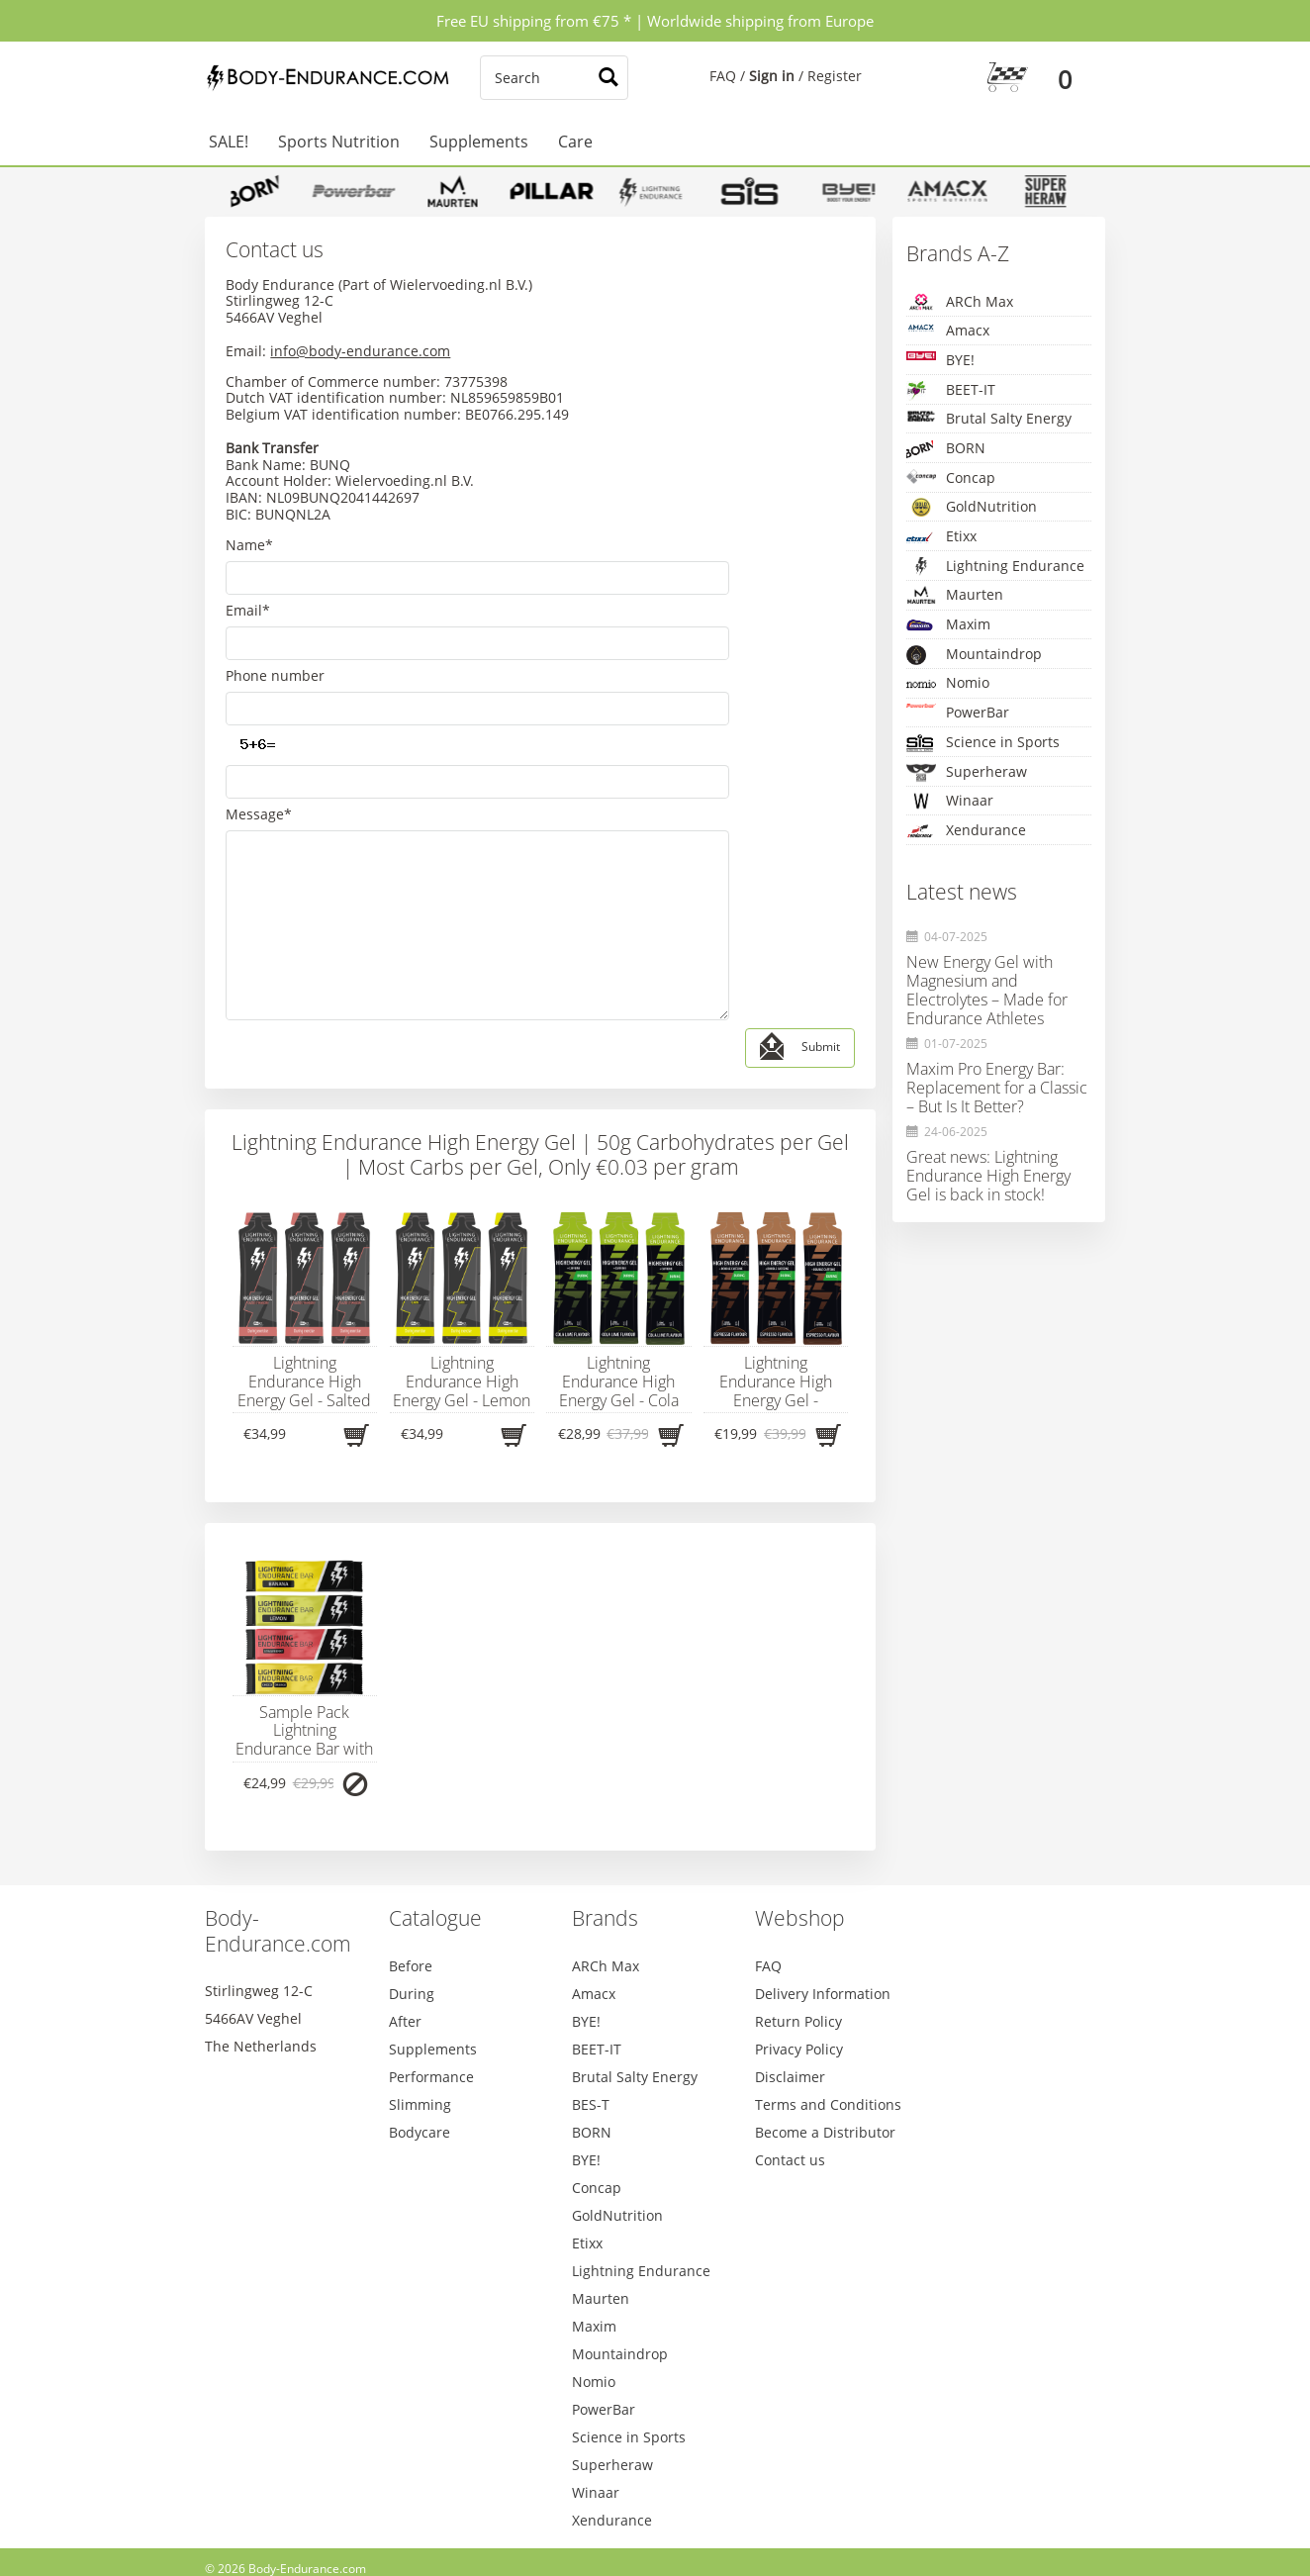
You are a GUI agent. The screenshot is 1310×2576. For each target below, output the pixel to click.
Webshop (800, 1793)
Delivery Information (822, 1869)
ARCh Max (959, 302)
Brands (605, 1793)
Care (575, 141)
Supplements (478, 141)
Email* (248, 587)
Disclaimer (790, 1952)
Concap (950, 477)
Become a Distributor (825, 2007)
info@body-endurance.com (360, 350)
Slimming (420, 1979)
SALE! (228, 141)
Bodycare (419, 2007)
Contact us (790, 2035)
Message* (259, 714)
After (405, 1896)
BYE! (940, 359)
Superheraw (966, 772)
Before (410, 1841)
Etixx (941, 536)
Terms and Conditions (828, 1979)
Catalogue (435, 1793)
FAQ (722, 75)
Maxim (948, 625)
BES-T (590, 1979)
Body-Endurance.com (278, 1805)
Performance (431, 1952)
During (411, 1869)
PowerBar (957, 712)
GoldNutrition (971, 507)
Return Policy (798, 1896)
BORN (945, 448)
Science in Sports (983, 742)
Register (834, 75)
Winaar (949, 801)
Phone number (275, 629)
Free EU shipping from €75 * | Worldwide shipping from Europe (655, 21)
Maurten (954, 594)
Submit (800, 923)
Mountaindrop (974, 654)
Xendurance (966, 830)
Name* (249, 545)
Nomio (947, 683)
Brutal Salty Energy (989, 418)
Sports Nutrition (339, 141)
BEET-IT (950, 390)
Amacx (947, 330)
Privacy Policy (799, 1924)
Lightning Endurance (995, 566)
